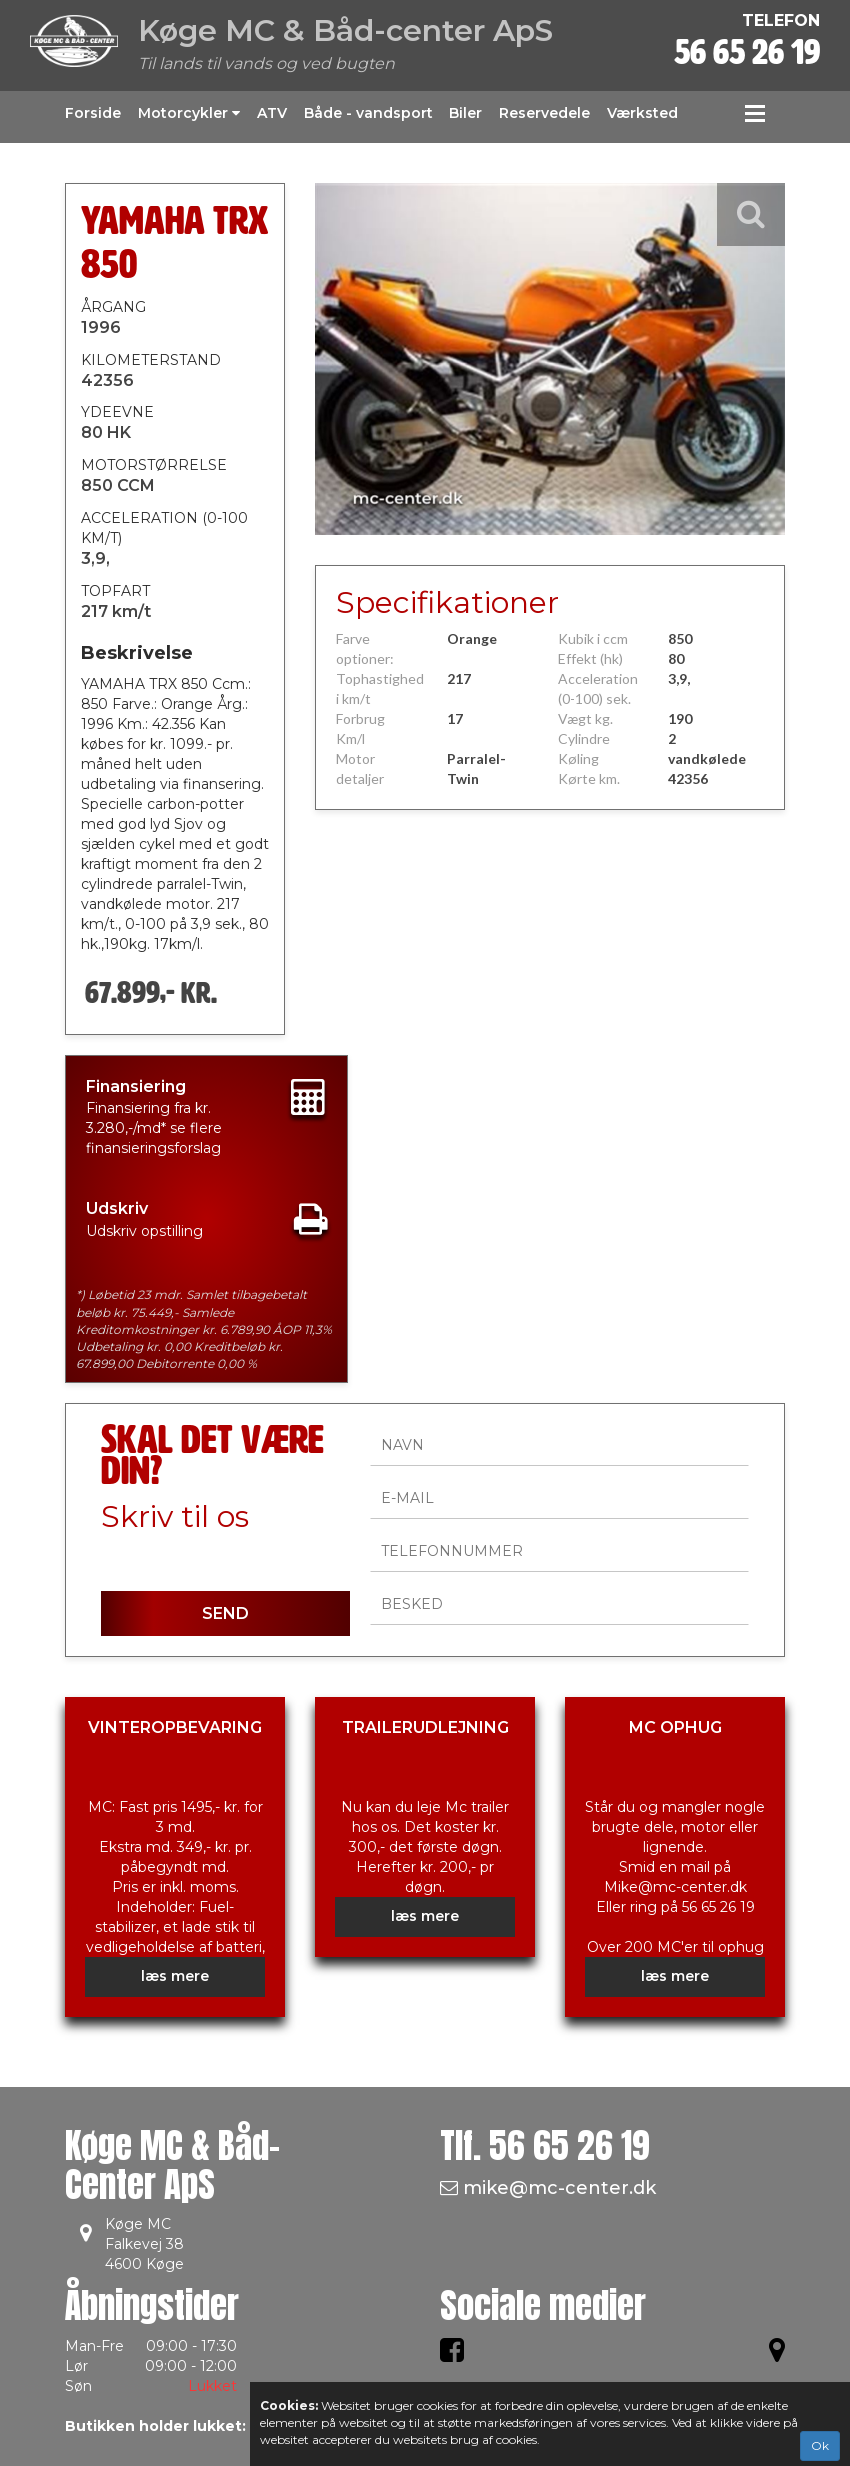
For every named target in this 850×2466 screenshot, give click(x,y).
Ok (820, 2445)
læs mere (175, 1976)
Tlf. (545, 2145)
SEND (225, 1613)
